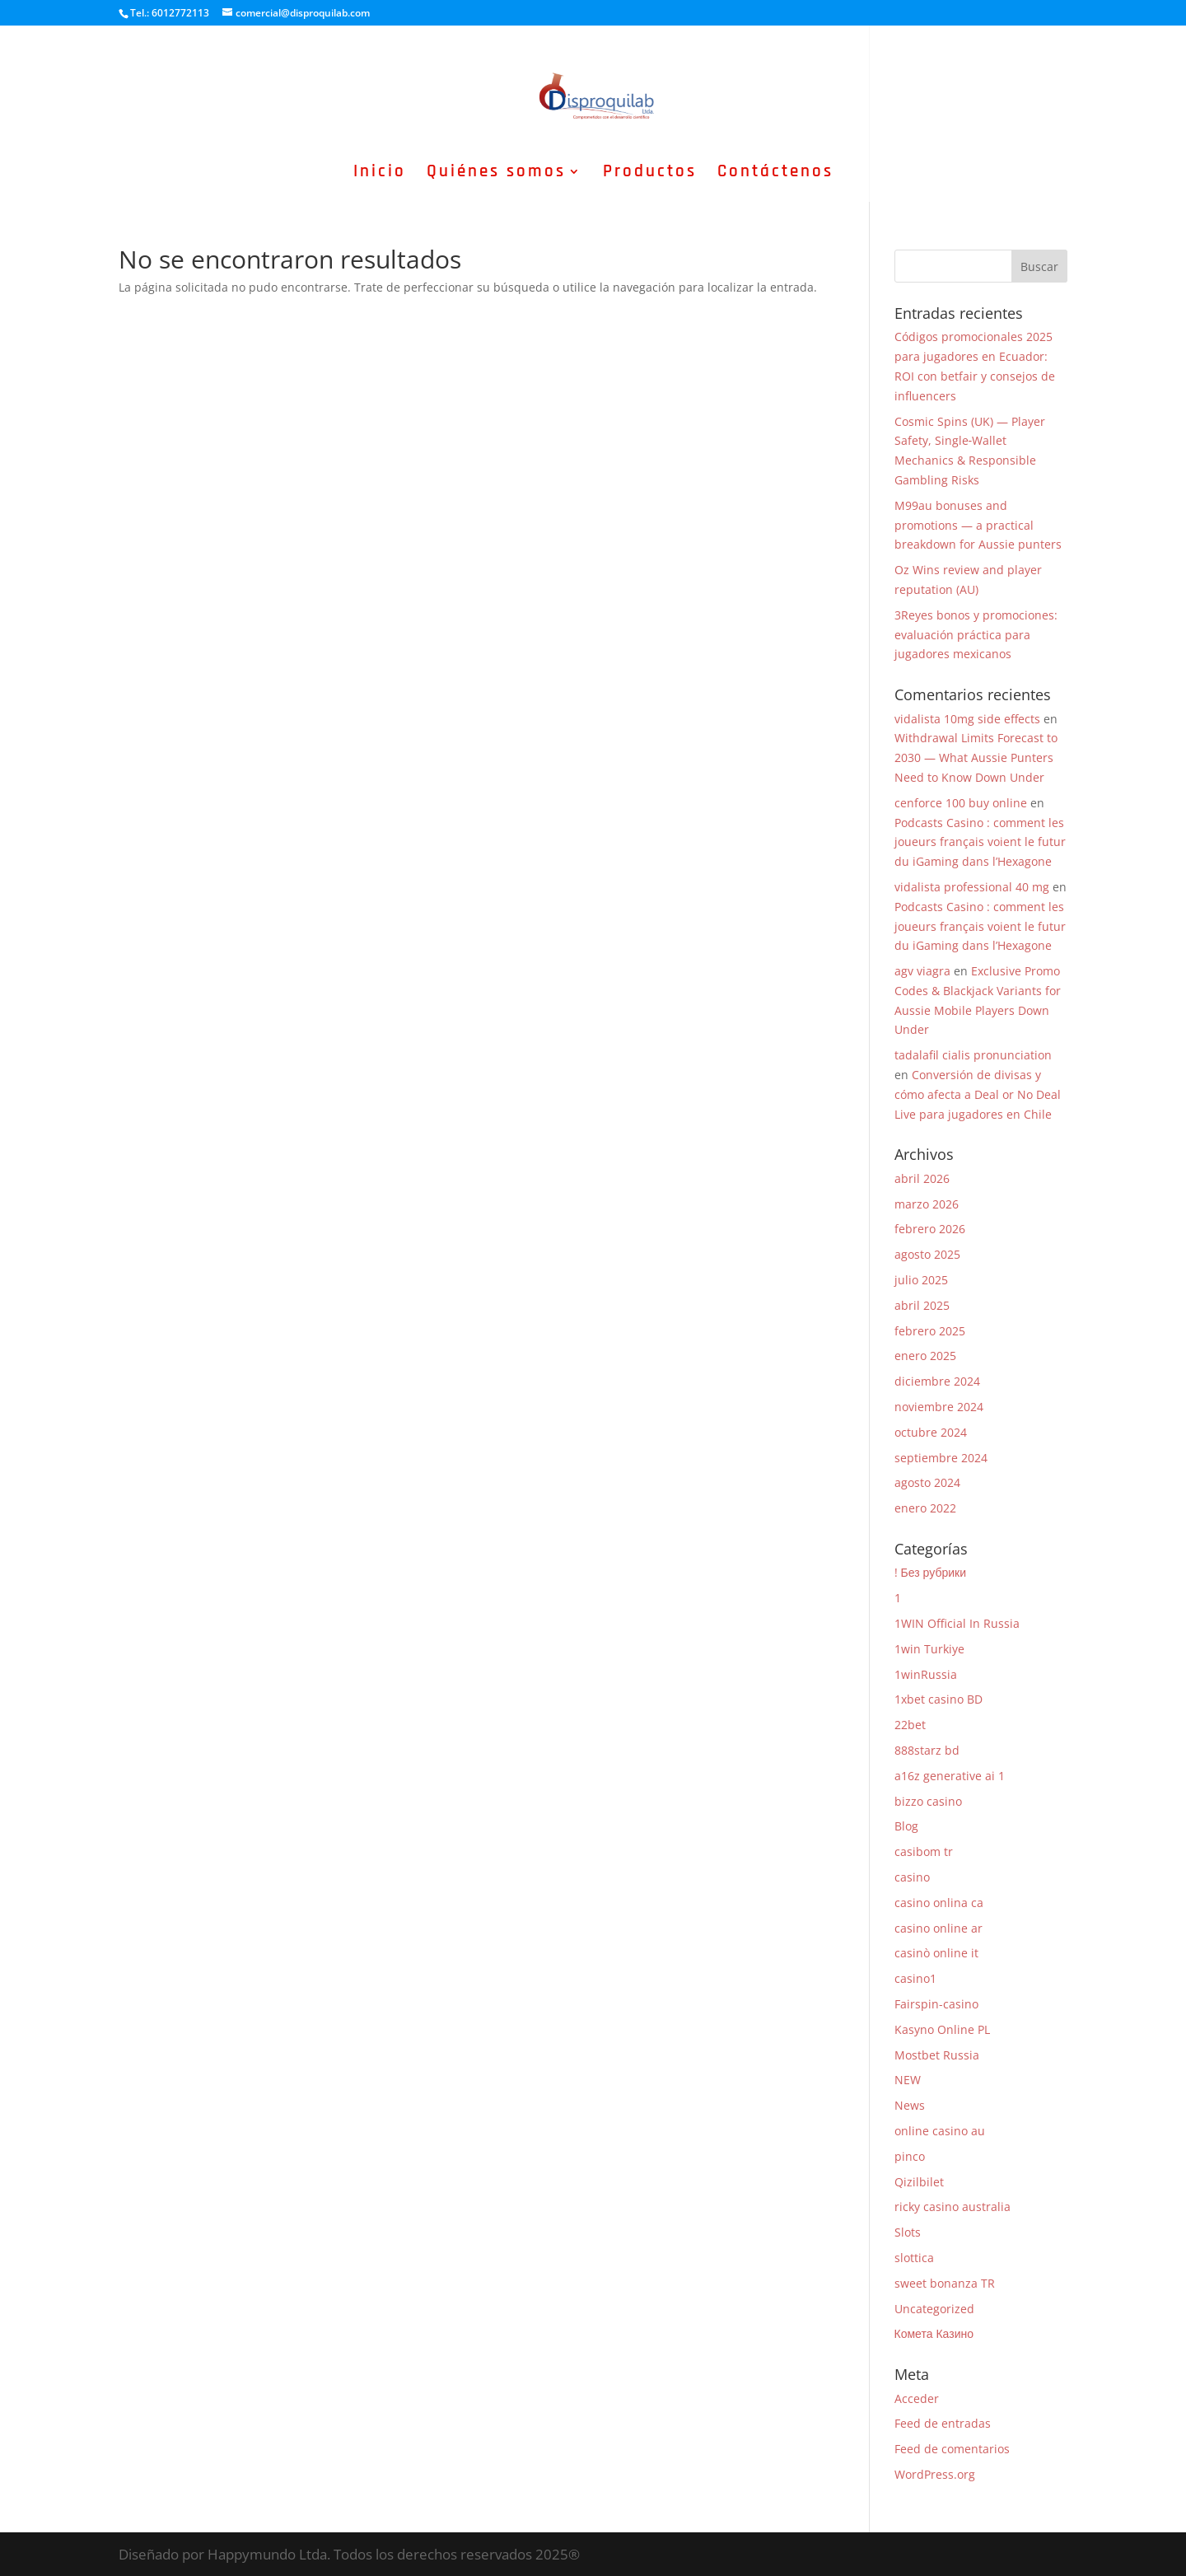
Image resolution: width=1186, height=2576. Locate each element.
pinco (909, 2156)
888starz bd (927, 1750)
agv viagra (922, 971)
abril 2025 (922, 1305)
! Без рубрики (930, 1572)
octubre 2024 (930, 1432)
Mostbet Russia (936, 2055)
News (909, 2105)
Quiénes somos (496, 174)
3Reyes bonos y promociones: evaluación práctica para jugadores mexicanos (976, 634)
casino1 (915, 1978)
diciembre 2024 (937, 1381)
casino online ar (938, 1928)
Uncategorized (934, 2309)
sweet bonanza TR (944, 2283)
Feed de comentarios (952, 2449)
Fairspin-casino (936, 2004)
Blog (906, 1826)
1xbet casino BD (938, 1699)
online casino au (939, 2131)
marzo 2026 (926, 1204)
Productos (650, 174)
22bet (910, 1724)
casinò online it (936, 1953)
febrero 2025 (929, 1331)
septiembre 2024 (941, 1458)
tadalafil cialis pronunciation (973, 1055)
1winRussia (925, 1674)
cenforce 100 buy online (960, 803)
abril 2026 (922, 1178)
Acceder (916, 2398)
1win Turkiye (929, 1649)
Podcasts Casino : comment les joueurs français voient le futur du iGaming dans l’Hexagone (980, 842)
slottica (914, 2257)
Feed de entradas (942, 2423)
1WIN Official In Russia (957, 1623)
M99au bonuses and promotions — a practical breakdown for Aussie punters (978, 525)
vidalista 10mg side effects (967, 719)
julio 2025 (921, 1280)
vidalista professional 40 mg (971, 887)
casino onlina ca (938, 1902)
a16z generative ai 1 (949, 1776)
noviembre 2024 (938, 1406)
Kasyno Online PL (942, 2029)
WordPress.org (934, 2474)
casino (912, 1877)
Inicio (379, 174)
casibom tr (923, 1851)
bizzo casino (928, 1801)
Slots (907, 2232)
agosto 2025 (927, 1254)
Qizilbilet (919, 2182)
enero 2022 (925, 1508)
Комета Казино (934, 2333)
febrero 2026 (929, 1229)
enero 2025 (925, 1355)
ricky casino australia (952, 2206)
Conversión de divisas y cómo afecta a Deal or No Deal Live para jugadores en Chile (977, 1094)
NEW (907, 2079)
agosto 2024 (927, 1482)
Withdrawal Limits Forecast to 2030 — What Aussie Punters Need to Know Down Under (976, 757)
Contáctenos (775, 174)
